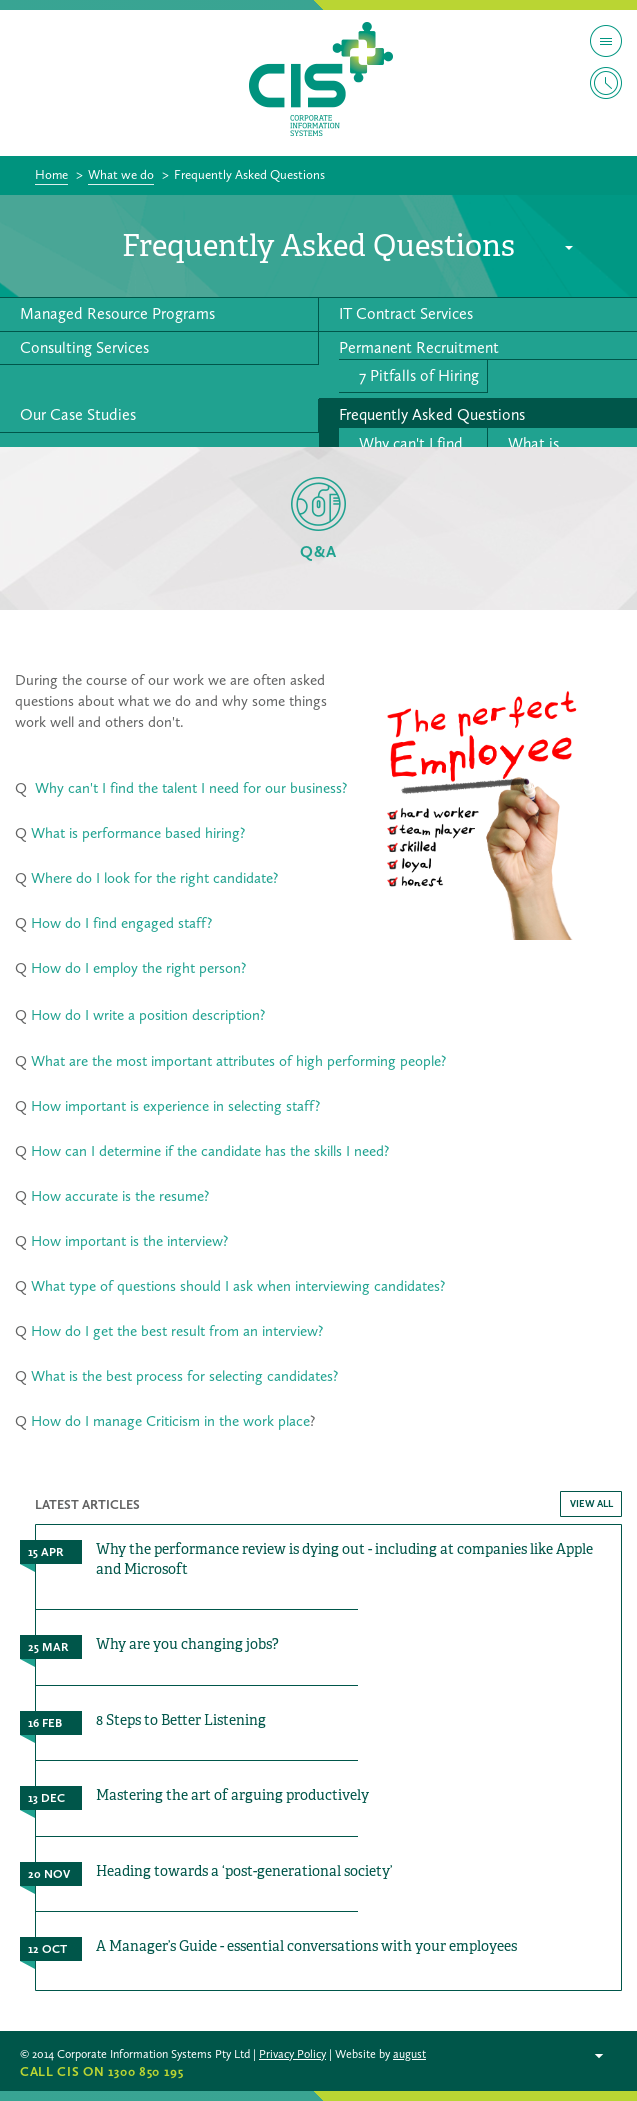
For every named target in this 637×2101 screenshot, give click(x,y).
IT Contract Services (406, 313)
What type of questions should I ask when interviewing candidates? (238, 1286)
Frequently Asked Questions (432, 414)
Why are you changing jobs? (187, 1644)
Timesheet (606, 83)
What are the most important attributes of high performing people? (238, 1061)
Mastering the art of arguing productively (232, 1795)
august (409, 2054)
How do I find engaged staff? (121, 923)
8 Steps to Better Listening (181, 1720)
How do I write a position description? (148, 1015)
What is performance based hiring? (138, 833)
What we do (121, 174)
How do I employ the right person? (138, 968)
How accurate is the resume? (120, 1196)
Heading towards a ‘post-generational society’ (244, 1871)
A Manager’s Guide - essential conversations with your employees (306, 1946)
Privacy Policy (292, 2054)
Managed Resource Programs (117, 313)
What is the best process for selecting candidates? (184, 1376)
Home (51, 174)
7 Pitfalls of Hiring (419, 375)
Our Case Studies (78, 414)
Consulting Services (84, 347)
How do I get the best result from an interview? (175, 1331)
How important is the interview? (129, 1241)
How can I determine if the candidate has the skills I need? (208, 1151)
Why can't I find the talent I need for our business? (191, 788)
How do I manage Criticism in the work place (170, 1421)
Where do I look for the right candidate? (154, 878)
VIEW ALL (591, 1504)
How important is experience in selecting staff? (175, 1106)
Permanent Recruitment (419, 347)
